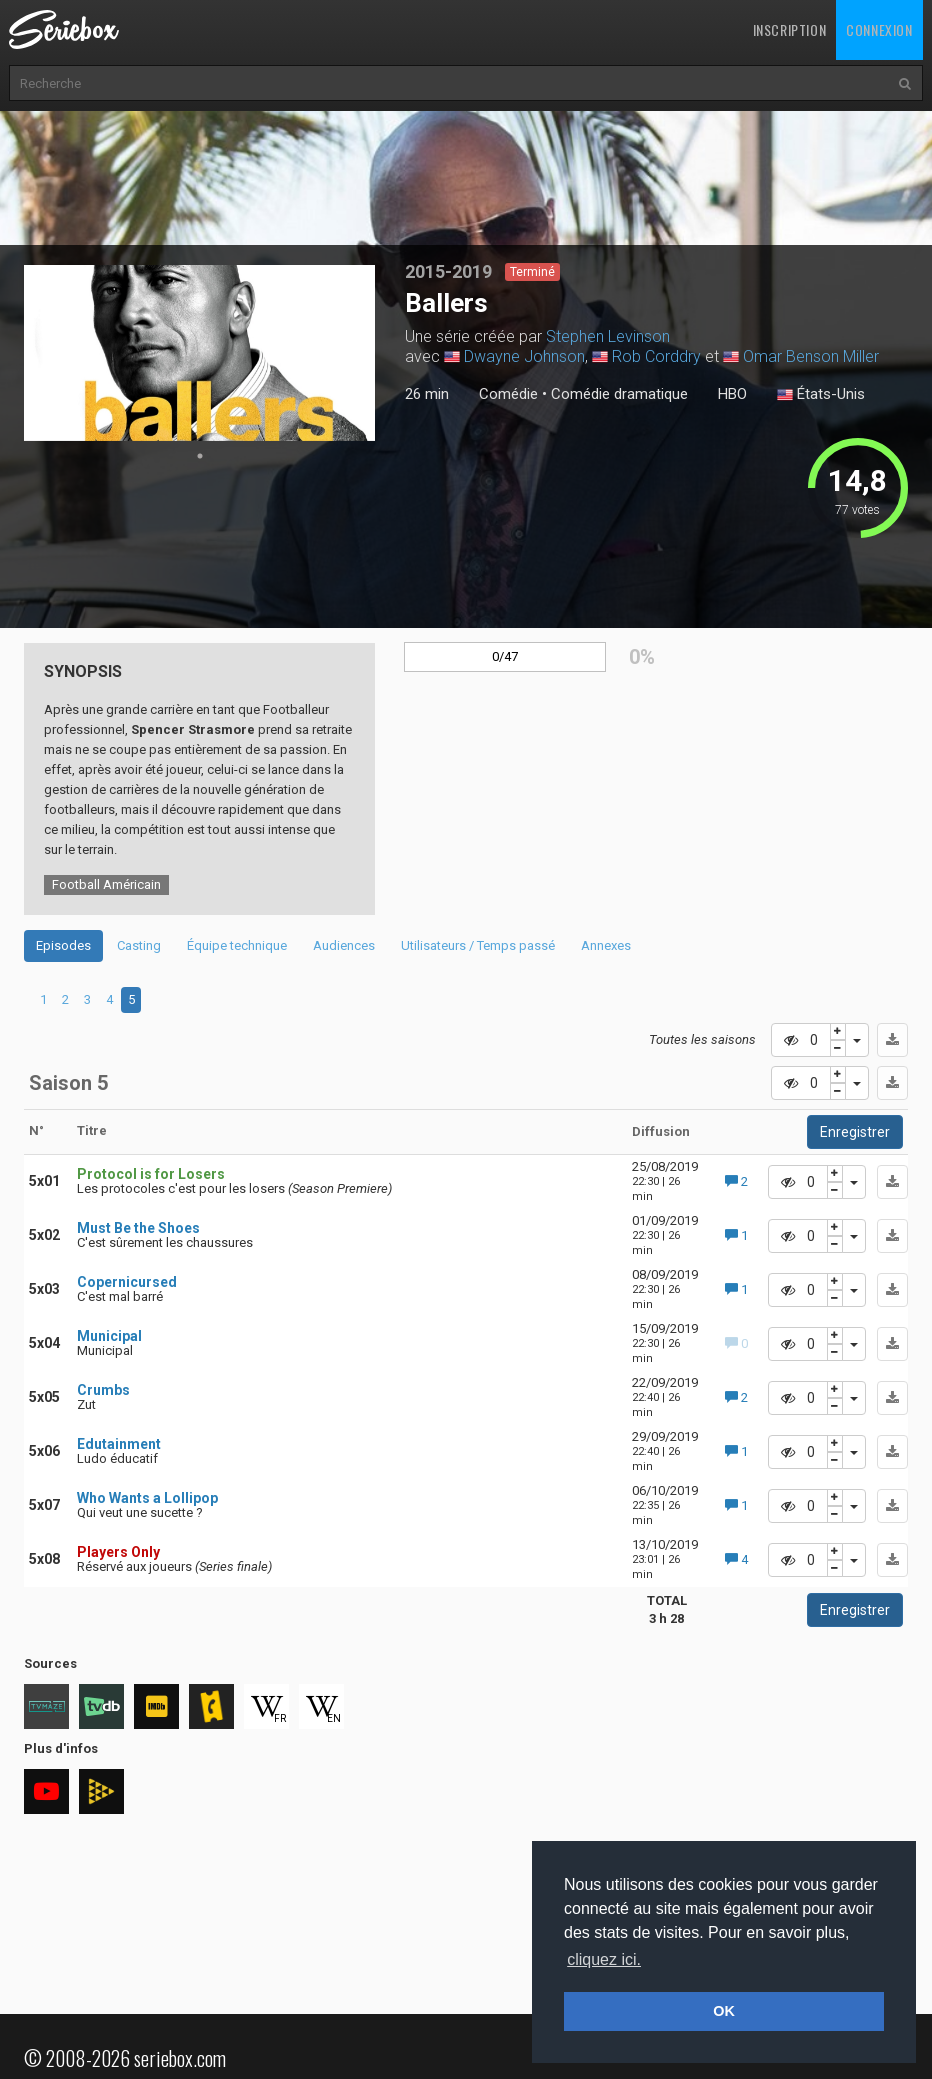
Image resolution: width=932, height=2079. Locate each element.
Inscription (790, 29)
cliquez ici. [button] (604, 1959)
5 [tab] (131, 999)
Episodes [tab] (63, 945)
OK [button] (724, 2011)
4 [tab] (109, 999)
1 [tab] (200, 456)
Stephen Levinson (608, 336)
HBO (732, 394)
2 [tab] (65, 999)
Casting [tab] (139, 945)
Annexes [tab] (606, 945)
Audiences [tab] (344, 945)
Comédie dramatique (619, 394)
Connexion (879, 29)
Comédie (508, 394)
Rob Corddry (656, 356)
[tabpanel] (199, 353)
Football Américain (106, 884)
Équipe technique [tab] (237, 945)
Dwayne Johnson (524, 356)
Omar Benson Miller (811, 356)
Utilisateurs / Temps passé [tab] (478, 945)
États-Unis (821, 395)
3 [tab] (87, 999)
